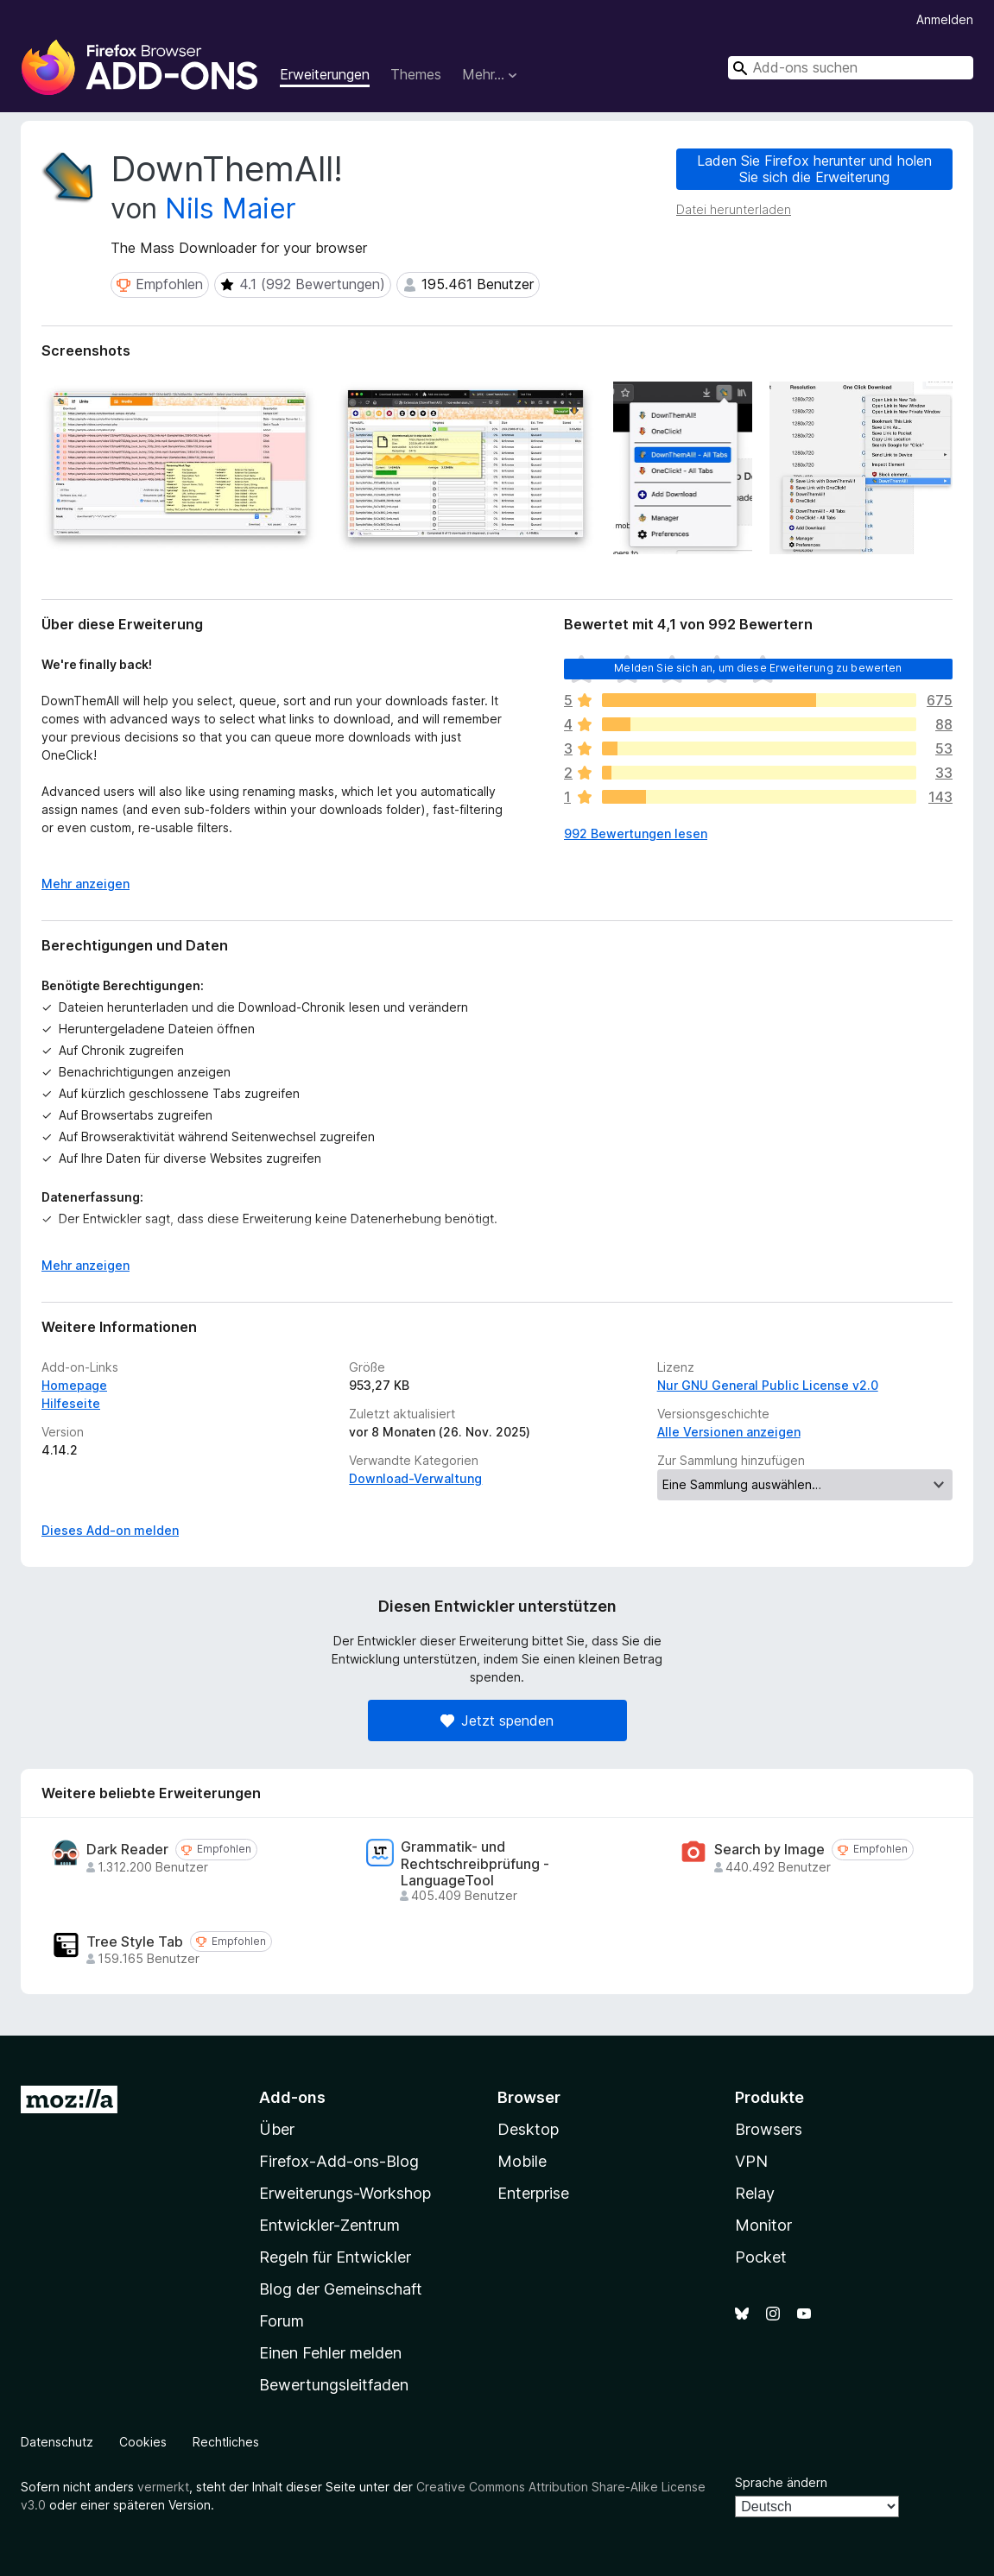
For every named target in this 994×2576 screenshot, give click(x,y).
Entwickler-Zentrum (329, 2225)
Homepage (74, 1385)
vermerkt (163, 2486)
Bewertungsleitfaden (333, 2385)
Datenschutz (57, 2441)
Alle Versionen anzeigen (729, 1431)
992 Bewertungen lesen (635, 833)
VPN (751, 2161)
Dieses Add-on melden (110, 1530)
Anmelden (944, 19)
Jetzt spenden (497, 1720)
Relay (755, 2193)
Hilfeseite (70, 1403)
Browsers (768, 2129)
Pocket (761, 2257)
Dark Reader (127, 1849)
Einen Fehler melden (330, 2353)
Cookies (143, 2441)
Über (276, 2129)
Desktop (528, 2129)
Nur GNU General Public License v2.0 (767, 1385)
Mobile (522, 2161)
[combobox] (850, 67)
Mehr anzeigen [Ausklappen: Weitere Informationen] (85, 883)
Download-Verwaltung (415, 1478)
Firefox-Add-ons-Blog (339, 2161)
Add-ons (292, 2097)
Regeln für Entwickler (335, 2257)
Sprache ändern (781, 2482)
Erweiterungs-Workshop (345, 2193)
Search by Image (769, 1849)
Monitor (763, 2225)
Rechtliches (226, 2441)
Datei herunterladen (733, 209)
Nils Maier (230, 208)
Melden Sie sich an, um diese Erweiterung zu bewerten (758, 667)
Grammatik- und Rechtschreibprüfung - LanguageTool (475, 1863)
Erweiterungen (325, 74)
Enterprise (533, 2193)
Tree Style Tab (134, 1942)
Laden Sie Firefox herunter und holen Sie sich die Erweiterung (814, 169)
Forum (281, 2321)
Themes (415, 74)
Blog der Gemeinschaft (340, 2289)
